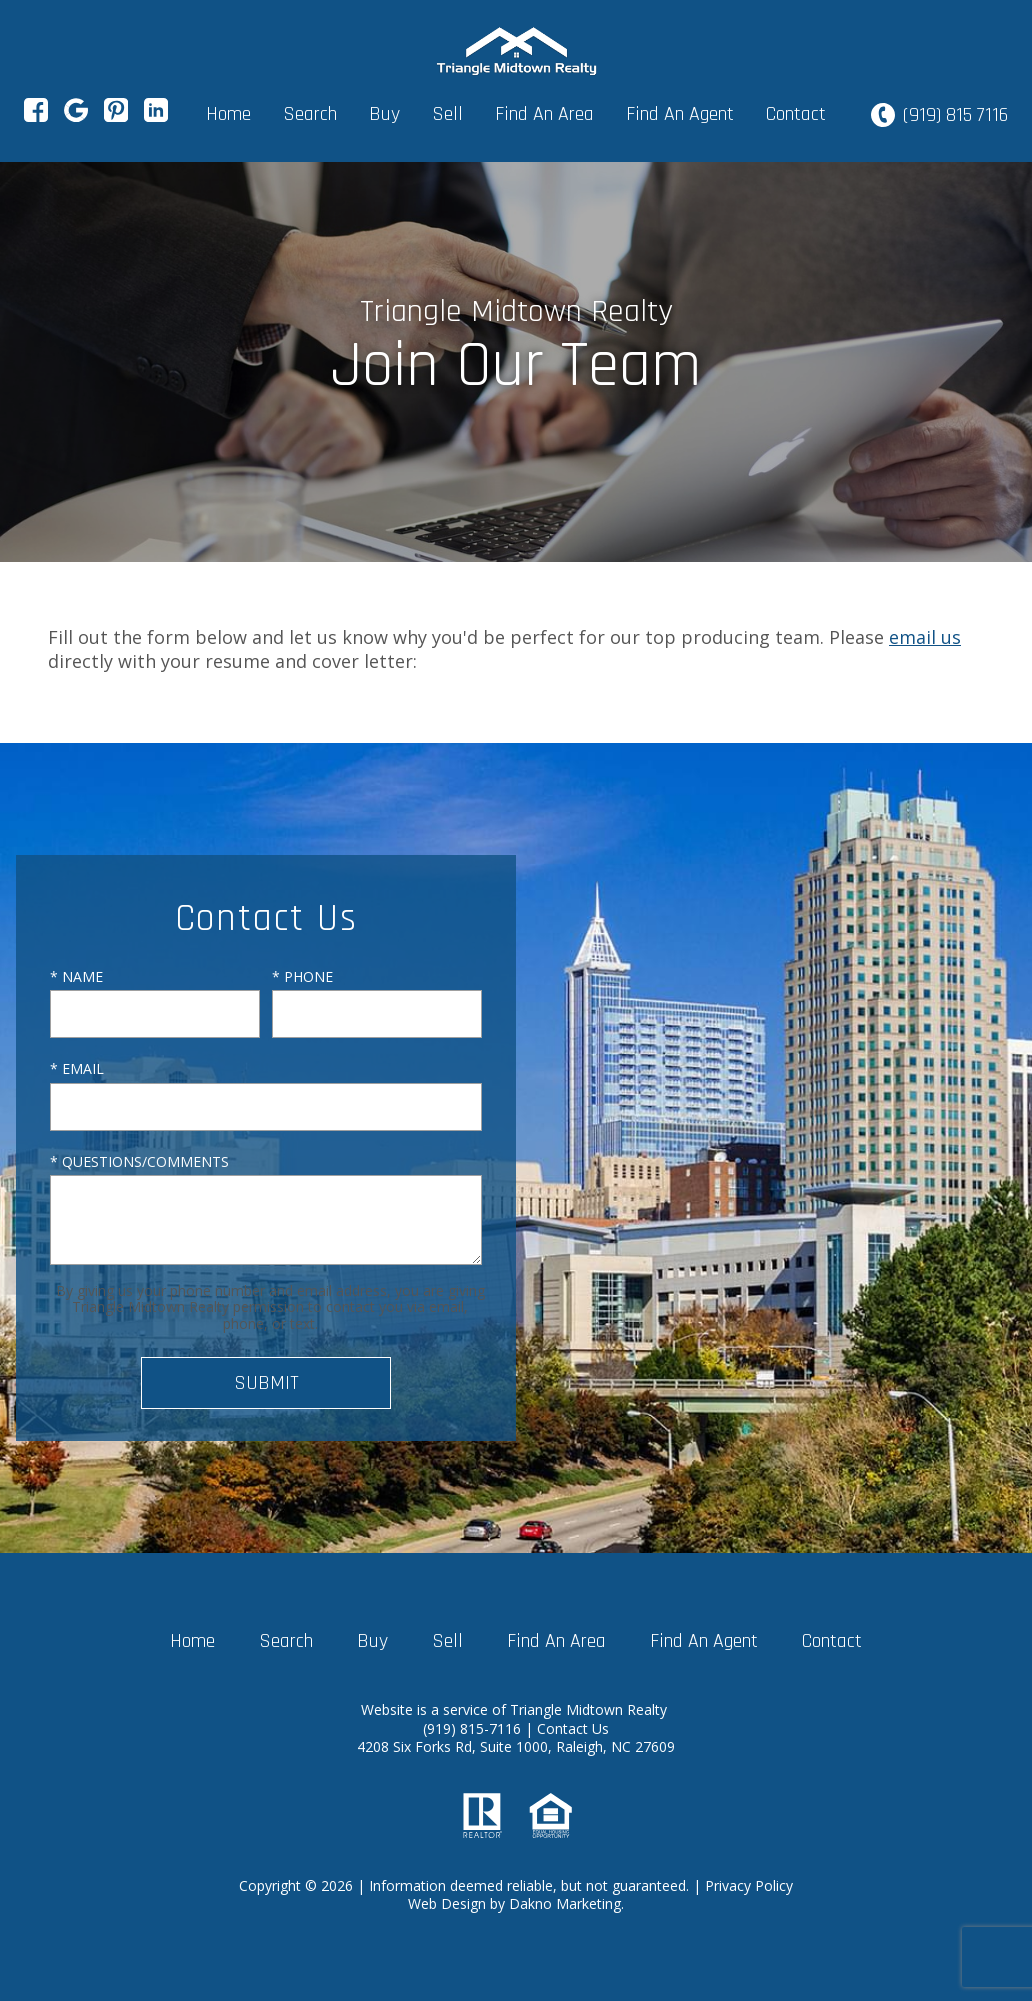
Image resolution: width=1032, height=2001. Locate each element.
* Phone (302, 976)
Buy (384, 114)
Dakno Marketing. (566, 1903)
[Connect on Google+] (76, 116)
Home (228, 114)
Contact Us (573, 1728)
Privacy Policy (749, 1885)
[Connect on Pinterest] (116, 116)
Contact (796, 114)
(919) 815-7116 (474, 1728)
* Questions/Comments (139, 1161)
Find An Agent (680, 114)
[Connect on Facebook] (36, 116)
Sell (447, 114)
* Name (76, 976)
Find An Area (544, 114)
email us (925, 637)
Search (310, 114)
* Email (77, 1068)
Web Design (447, 1903)
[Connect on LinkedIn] (156, 116)
